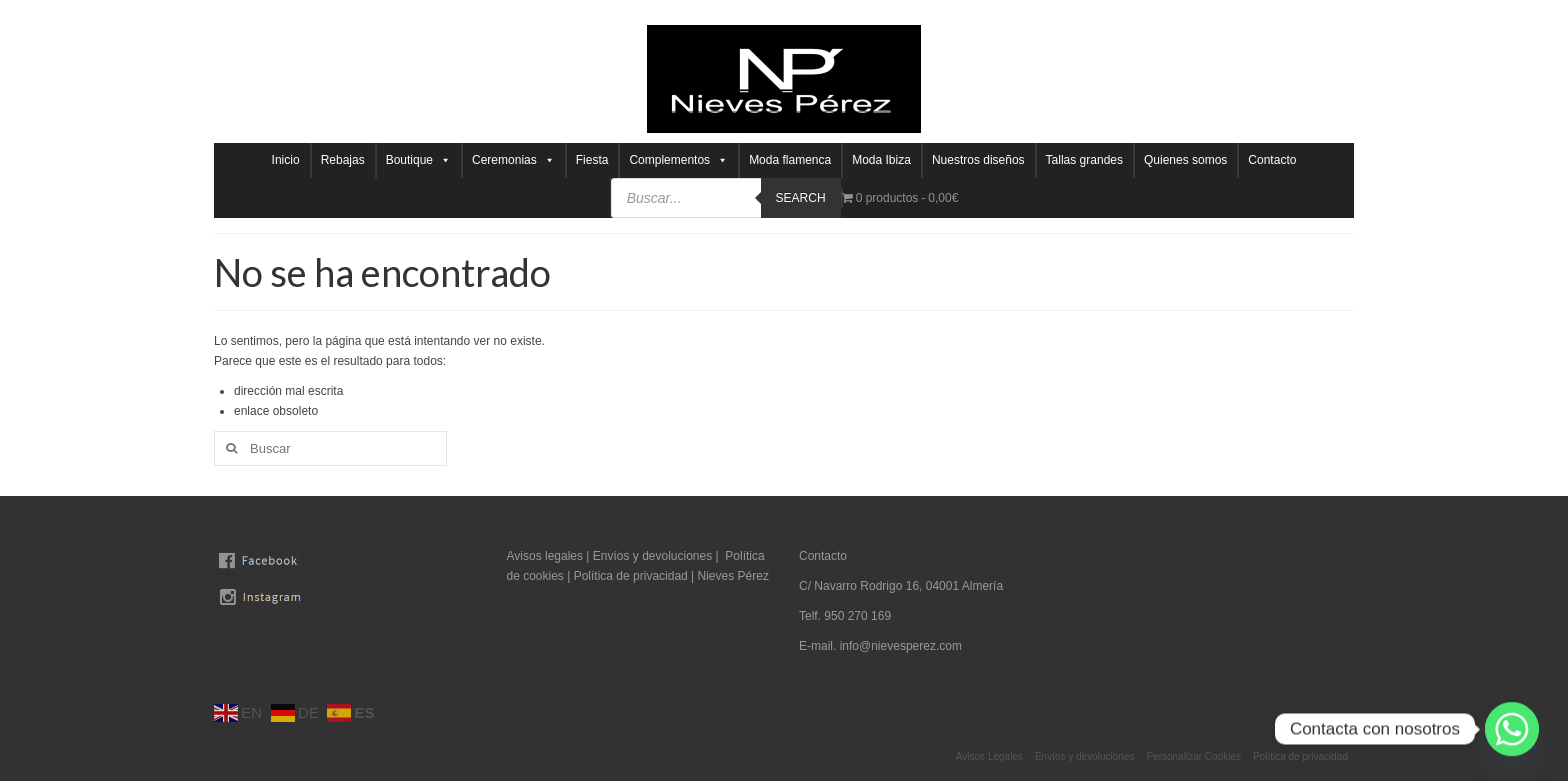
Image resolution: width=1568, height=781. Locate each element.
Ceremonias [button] (513, 160)
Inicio (286, 160)
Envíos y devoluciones (652, 556)
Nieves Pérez (733, 576)
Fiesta (592, 160)
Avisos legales (545, 556)
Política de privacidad (632, 576)
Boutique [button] (418, 160)
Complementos (678, 160)
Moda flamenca (790, 160)
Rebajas (343, 160)
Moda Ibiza (881, 160)
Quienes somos (1185, 160)
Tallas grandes (1084, 160)
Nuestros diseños (978, 160)
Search (801, 198)
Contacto (1272, 160)
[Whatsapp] (1512, 729)
